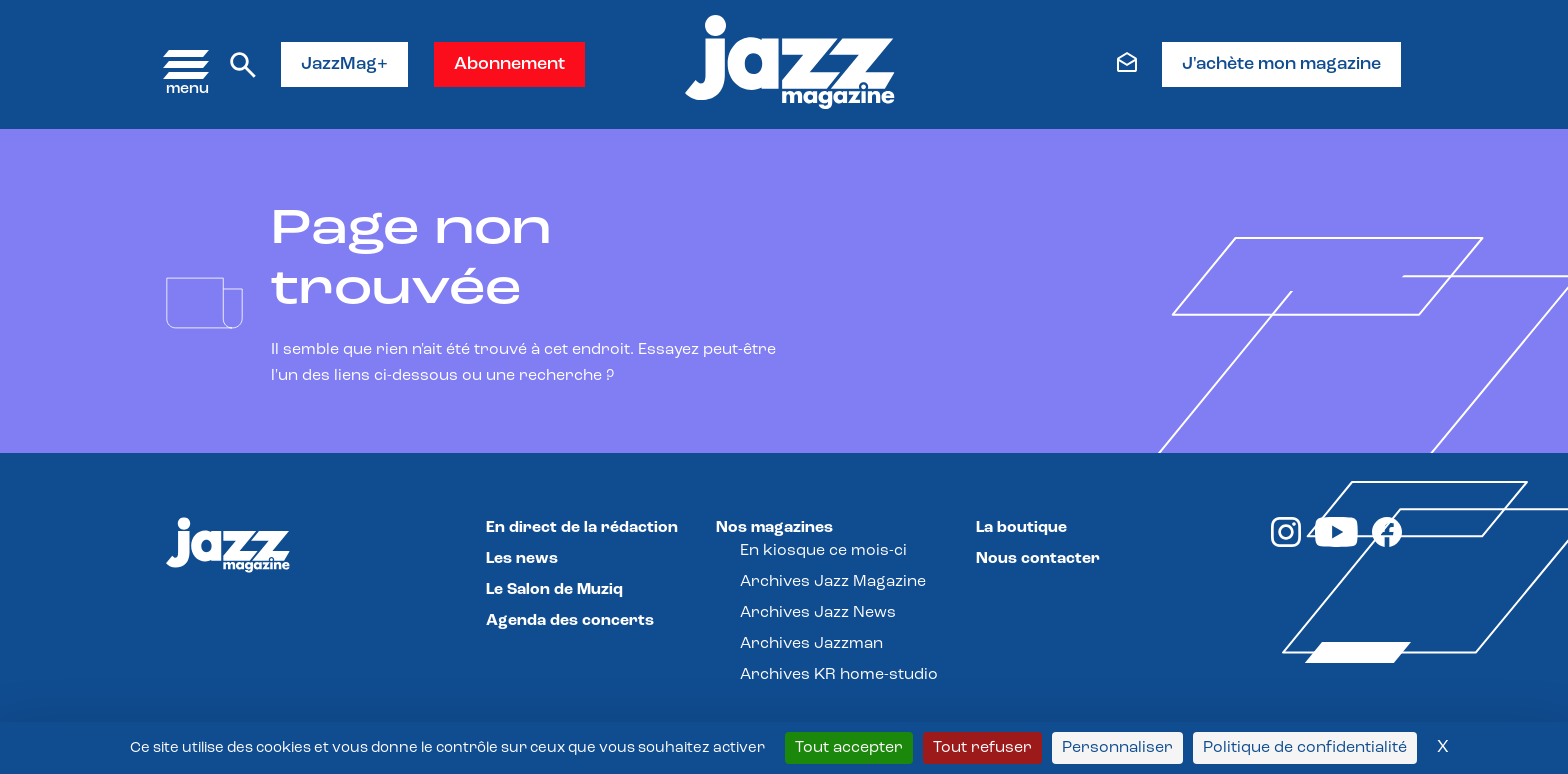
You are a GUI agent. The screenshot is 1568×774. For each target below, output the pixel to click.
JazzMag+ (344, 64)
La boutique (1021, 528)
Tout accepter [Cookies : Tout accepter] (849, 748)
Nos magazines (774, 528)
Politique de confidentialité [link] (1305, 748)
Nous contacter (1038, 559)
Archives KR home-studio (839, 675)
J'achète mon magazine (1281, 64)
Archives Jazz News (818, 613)
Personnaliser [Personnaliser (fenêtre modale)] (1117, 748)
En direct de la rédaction (582, 528)
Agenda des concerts (570, 621)
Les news (522, 559)
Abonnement (509, 64)
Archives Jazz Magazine (833, 582)
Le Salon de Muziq (554, 590)
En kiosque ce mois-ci (823, 551)
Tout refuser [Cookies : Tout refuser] (982, 748)
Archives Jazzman (811, 644)
